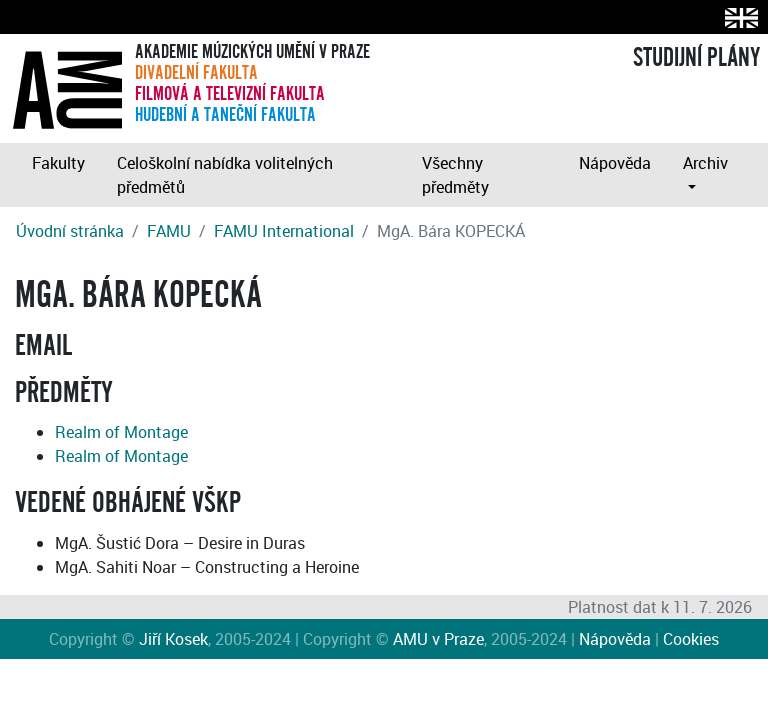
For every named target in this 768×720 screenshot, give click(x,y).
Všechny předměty (455, 175)
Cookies (691, 639)
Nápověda (615, 163)
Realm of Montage (121, 432)
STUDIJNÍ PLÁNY (696, 58)
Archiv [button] (705, 163)
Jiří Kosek (173, 639)
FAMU (169, 231)
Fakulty (58, 163)
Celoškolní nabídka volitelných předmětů (225, 175)
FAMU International (284, 231)
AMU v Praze (438, 639)
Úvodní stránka (70, 231)
